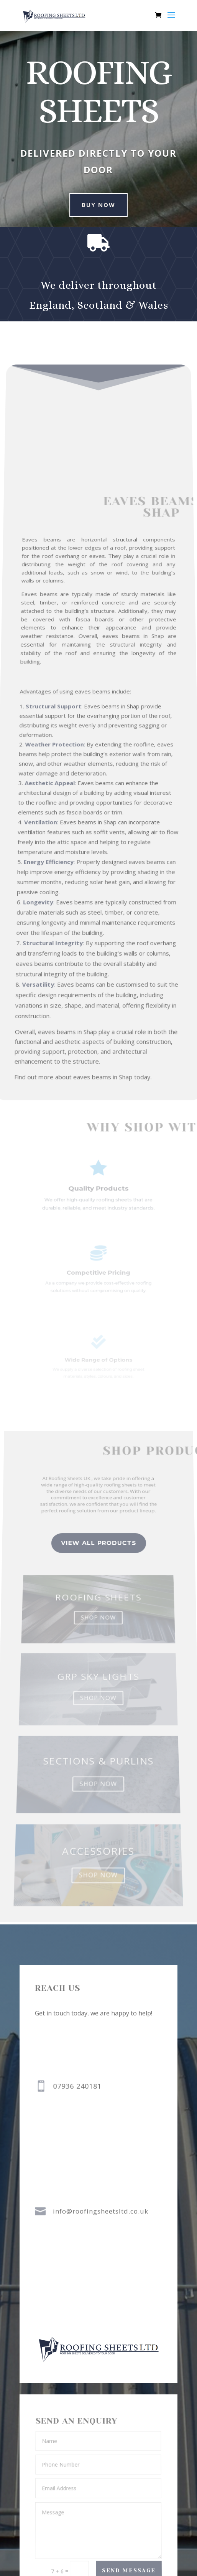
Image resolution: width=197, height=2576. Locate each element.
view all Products (98, 1578)
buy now (93, 204)
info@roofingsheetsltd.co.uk (100, 2211)
